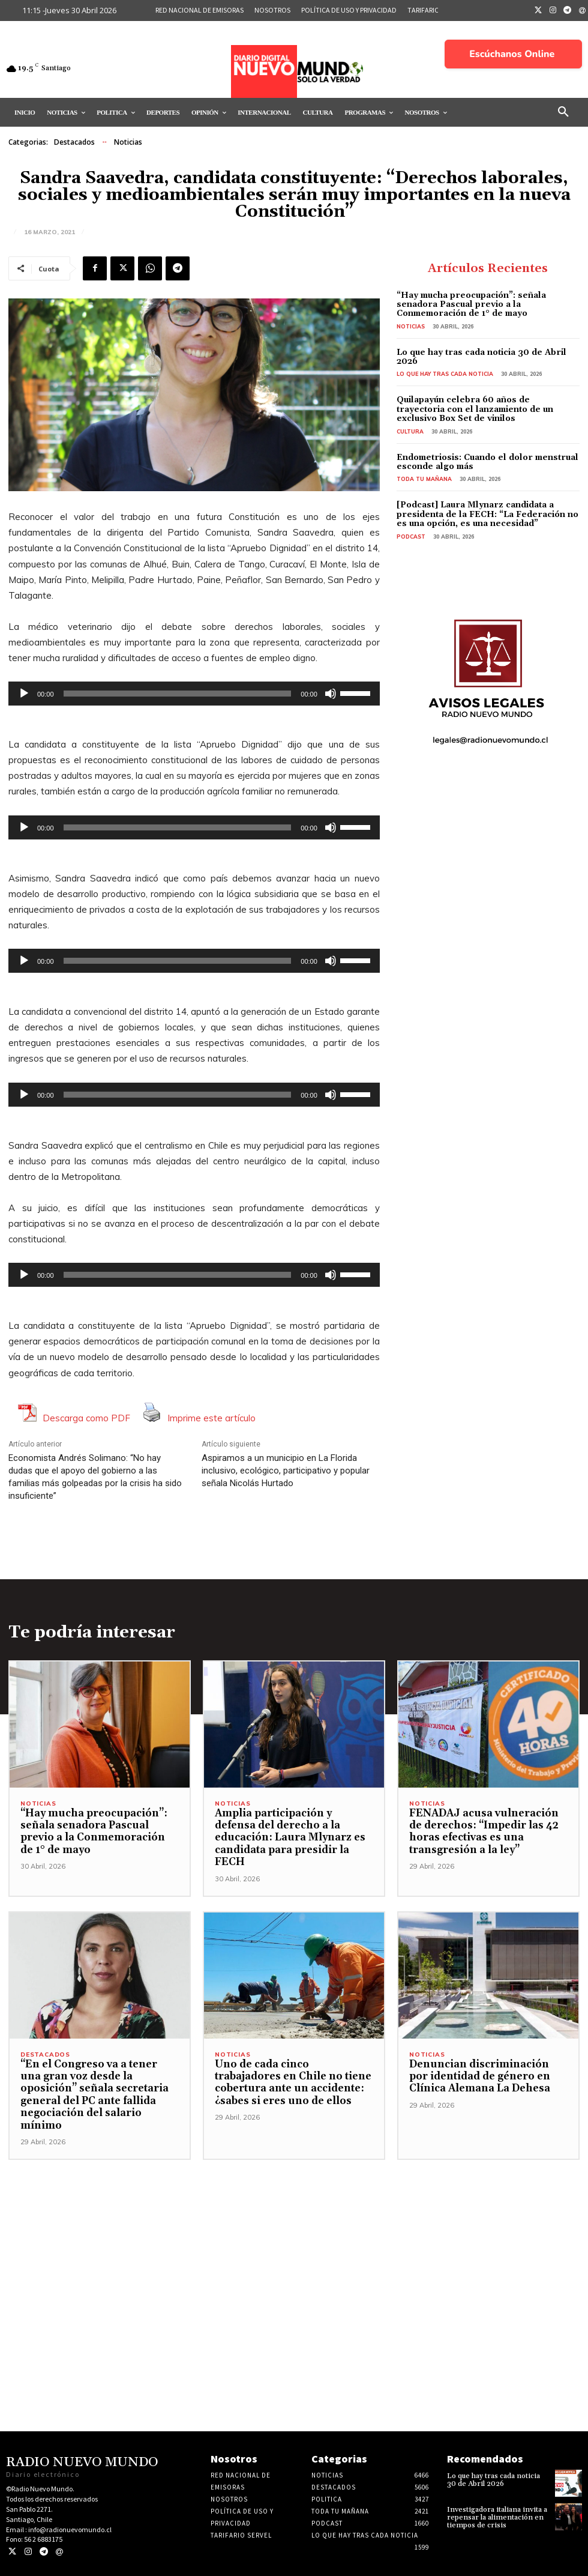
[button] (563, 112)
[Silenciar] (331, 694)
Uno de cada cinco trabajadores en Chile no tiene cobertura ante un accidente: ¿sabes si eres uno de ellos (293, 2083)
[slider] (178, 694)
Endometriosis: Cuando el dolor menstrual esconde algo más (487, 462)
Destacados (74, 142)
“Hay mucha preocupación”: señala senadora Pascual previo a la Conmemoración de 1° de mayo (471, 304)
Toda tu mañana (424, 479)
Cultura (410, 431)
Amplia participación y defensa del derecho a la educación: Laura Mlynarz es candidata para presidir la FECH (290, 1838)
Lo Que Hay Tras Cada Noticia (445, 373)
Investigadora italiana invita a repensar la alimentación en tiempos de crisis (497, 2517)
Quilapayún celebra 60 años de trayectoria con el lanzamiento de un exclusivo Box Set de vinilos (475, 409)
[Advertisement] (294, 2244)
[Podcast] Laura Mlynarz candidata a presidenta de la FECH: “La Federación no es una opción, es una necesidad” (487, 514)
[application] (194, 694)
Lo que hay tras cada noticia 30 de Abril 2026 (481, 357)
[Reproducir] (24, 694)
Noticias (128, 142)
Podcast (411, 536)
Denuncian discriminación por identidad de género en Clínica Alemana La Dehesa (479, 2077)
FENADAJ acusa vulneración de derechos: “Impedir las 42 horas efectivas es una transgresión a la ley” (484, 1832)
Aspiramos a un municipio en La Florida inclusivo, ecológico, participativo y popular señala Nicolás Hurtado (286, 1471)
